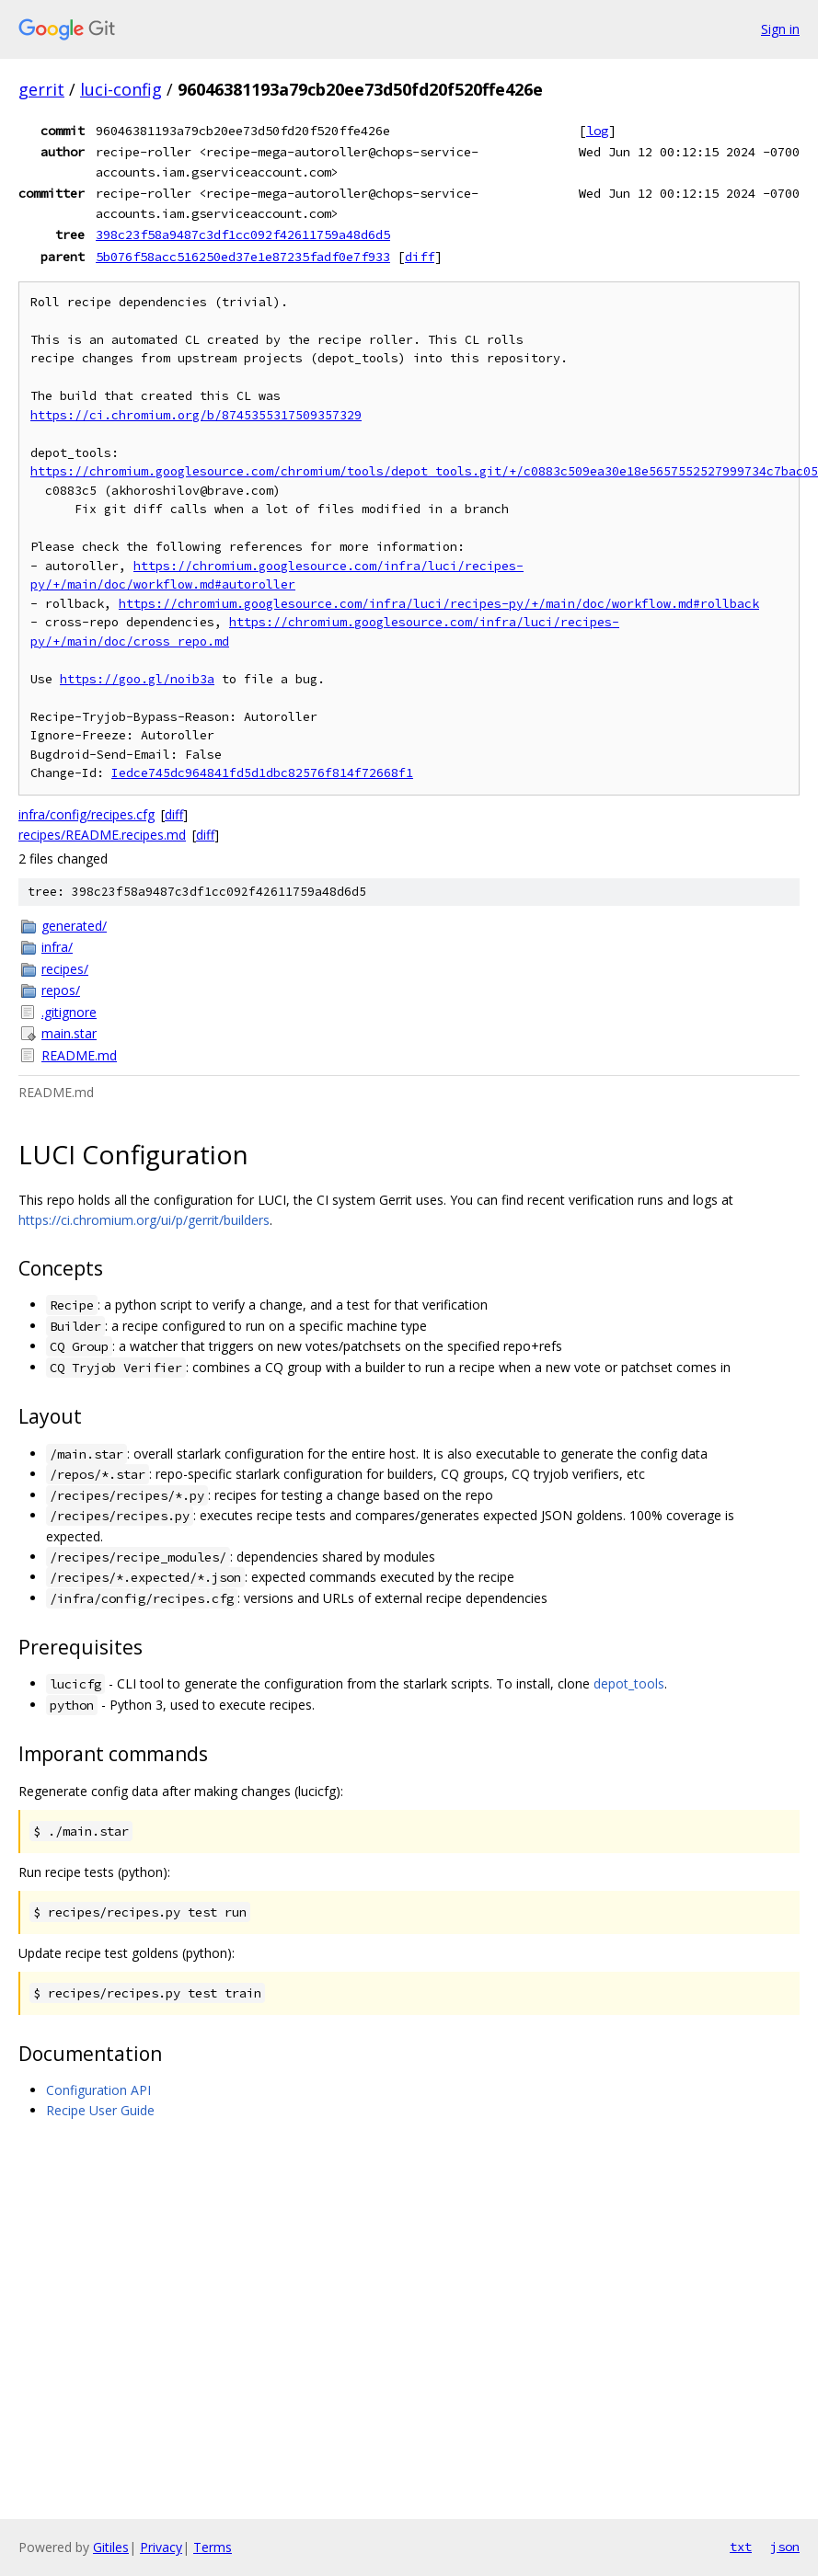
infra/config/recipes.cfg (86, 814)
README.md (79, 1055)
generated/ (74, 925)
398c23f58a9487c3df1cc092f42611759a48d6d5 (243, 234)
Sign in (780, 29)
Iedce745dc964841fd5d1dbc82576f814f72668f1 (262, 773)
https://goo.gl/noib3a (137, 679)
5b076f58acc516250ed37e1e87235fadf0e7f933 (243, 256)
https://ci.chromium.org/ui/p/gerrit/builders (144, 1220)
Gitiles (111, 2547)
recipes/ (64, 969)
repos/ (60, 990)
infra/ (57, 947)
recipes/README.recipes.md (102, 834)
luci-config (121, 89)
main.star (69, 1033)
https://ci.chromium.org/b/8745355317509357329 (196, 415)
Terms (212, 2547)
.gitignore (69, 1012)
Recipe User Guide (100, 2110)
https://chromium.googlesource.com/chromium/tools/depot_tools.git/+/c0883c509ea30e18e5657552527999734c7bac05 (424, 471)
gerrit (41, 89)
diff (419, 256)
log (597, 130)
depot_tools (628, 1683)
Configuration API (98, 2090)
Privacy (161, 2547)
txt (741, 2546)
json (785, 2546)
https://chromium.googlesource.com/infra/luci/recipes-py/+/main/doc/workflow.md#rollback (439, 604)
